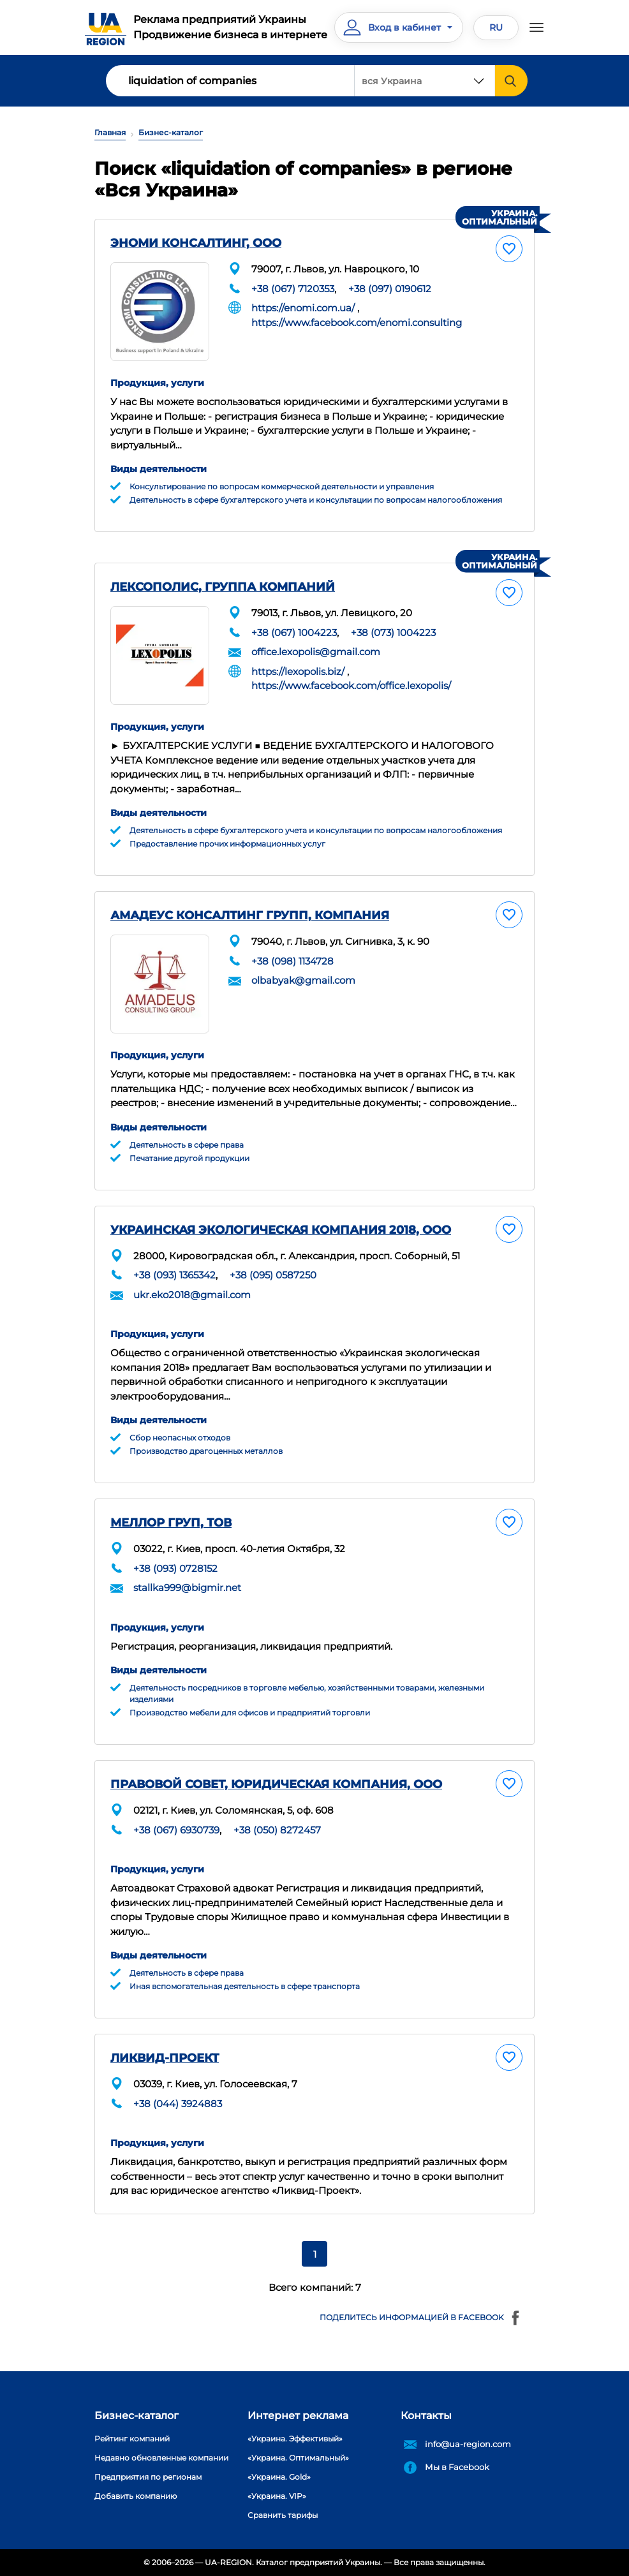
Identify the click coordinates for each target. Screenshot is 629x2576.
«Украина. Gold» (279, 2477)
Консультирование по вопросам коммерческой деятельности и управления (282, 486)
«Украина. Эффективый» (295, 2438)
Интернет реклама (298, 2415)
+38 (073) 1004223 (393, 632)
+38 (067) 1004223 (294, 632)
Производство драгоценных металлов (206, 1451)
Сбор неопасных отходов (180, 1437)
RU (496, 27)
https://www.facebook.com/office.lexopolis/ (351, 685)
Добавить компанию (135, 2496)
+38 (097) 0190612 (389, 289)
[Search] (230, 80)
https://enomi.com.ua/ (303, 308)
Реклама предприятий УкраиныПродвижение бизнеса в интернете (230, 27)
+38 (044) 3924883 (177, 2104)
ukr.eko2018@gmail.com (192, 1295)
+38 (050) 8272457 (277, 1830)
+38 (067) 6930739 (176, 1830)
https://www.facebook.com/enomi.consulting (356, 322)
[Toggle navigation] (536, 27)
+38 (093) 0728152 (175, 1568)
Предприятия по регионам (148, 2477)
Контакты (426, 2415)
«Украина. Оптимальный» (298, 2457)
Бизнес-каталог (170, 132)
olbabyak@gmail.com (303, 980)
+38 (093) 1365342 (174, 1275)
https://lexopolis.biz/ (297, 671)
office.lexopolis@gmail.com (315, 652)
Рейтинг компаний (132, 2438)
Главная (110, 132)
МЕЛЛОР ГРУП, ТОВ (171, 1523)
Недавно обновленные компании (161, 2457)
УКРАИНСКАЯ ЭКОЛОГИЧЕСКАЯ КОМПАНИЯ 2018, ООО (280, 1230)
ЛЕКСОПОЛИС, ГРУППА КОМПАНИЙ (222, 587)
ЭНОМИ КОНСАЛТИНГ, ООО (195, 243)
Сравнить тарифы (283, 2515)
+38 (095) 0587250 (273, 1275)
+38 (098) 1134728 (292, 961)
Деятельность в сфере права (187, 1145)
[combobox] (425, 80)
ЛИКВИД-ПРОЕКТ (164, 2058)
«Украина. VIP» (277, 2496)
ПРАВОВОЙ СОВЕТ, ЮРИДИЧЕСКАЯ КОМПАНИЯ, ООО (276, 1784)
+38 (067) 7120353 (292, 289)
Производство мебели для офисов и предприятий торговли (250, 1712)
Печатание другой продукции (189, 1158)
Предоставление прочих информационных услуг (227, 843)
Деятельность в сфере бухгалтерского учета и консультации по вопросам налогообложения (316, 500)
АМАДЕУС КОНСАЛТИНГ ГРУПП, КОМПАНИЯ (249, 915)
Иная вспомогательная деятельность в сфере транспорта (245, 1986)
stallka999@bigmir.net (187, 1587)
